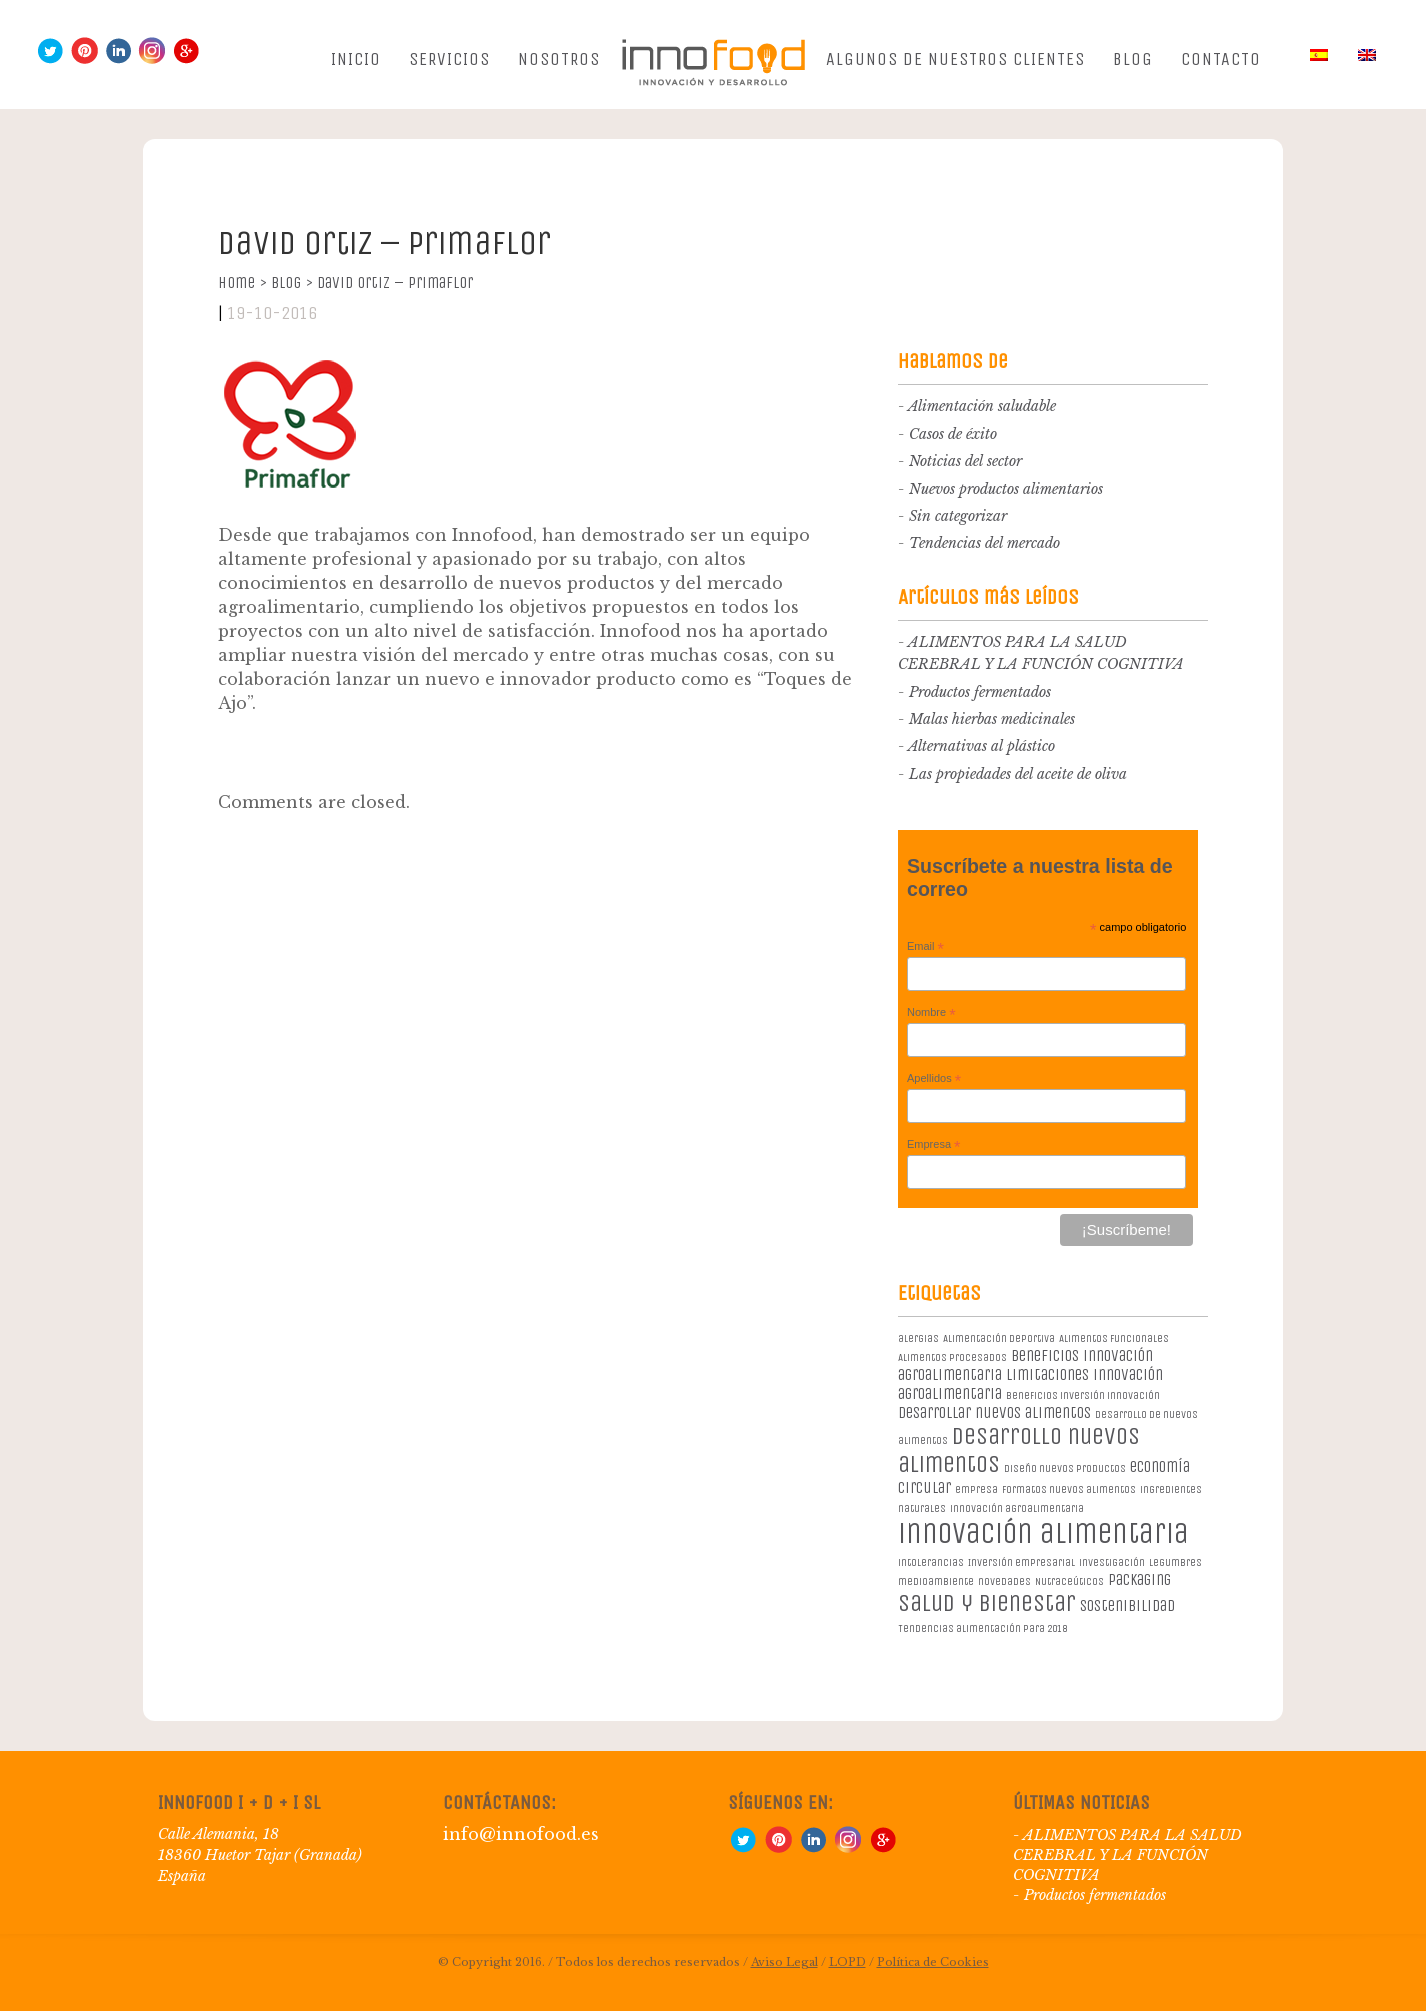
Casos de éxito (953, 434)
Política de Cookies (933, 1962)
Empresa (934, 1145)
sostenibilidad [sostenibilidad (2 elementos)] (1127, 1605)
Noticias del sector (965, 461)
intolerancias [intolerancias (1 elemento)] (931, 1562)
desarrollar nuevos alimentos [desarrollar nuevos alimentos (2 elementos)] (994, 1412)
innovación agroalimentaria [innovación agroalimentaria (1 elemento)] (1017, 1508)
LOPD (847, 1962)
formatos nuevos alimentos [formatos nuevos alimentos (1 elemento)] (1069, 1489)
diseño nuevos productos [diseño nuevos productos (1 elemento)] (1065, 1468)
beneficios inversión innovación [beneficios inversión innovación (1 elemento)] (1083, 1395)
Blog (1133, 59)
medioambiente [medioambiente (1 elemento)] (936, 1581)
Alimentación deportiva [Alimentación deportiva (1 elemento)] (999, 1338)
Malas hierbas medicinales (992, 719)
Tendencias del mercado (984, 543)
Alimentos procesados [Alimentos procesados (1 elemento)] (952, 1357)
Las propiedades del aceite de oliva (1018, 774)
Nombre (931, 1013)
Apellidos (934, 1079)
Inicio (356, 59)
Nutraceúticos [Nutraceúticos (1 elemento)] (1069, 1581)
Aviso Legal (784, 1962)
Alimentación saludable (982, 406)
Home (242, 282)
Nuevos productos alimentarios (1006, 489)
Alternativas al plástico (981, 746)
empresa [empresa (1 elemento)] (976, 1489)
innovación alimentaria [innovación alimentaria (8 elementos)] (1043, 1533)
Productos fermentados (980, 692)
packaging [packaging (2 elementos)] (1139, 1579)
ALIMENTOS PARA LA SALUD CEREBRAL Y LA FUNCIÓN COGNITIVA (1127, 1855)
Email (925, 947)
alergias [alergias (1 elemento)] (918, 1338)
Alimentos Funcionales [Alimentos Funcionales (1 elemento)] (1114, 1338)
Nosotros (559, 59)
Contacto (1221, 59)
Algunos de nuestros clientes (955, 59)
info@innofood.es (521, 1834)
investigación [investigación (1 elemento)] (1112, 1562)
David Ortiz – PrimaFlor (395, 282)
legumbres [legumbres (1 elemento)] (1175, 1562)
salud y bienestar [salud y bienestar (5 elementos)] (987, 1603)
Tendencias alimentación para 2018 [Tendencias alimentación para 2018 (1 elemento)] (982, 1628)
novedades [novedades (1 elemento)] (1004, 1581)
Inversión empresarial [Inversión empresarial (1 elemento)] (1021, 1562)
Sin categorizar (958, 516)
